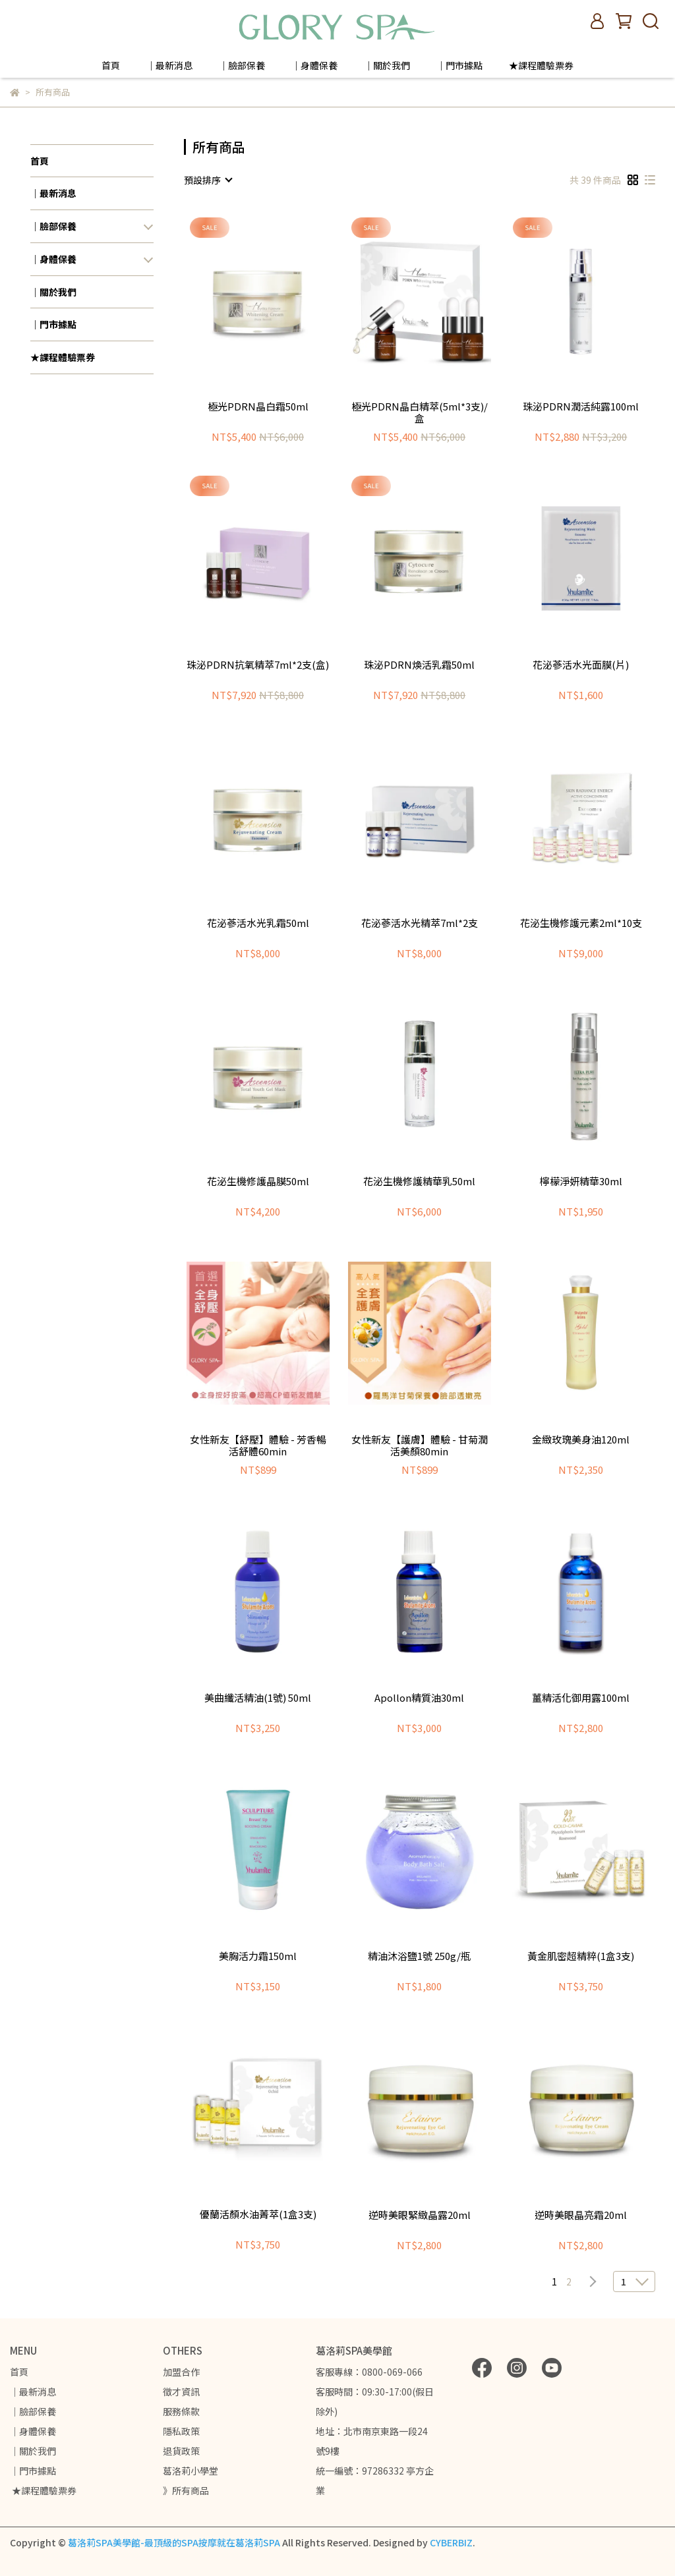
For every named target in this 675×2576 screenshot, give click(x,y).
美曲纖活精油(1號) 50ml (257, 1698)
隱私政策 (181, 2431)
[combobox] (207, 180)
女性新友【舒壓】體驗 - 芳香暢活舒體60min (258, 1445)
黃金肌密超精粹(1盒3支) (580, 1956)
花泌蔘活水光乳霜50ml (258, 923)
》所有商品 (186, 2490)
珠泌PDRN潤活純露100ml (581, 407)
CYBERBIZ (451, 2542)
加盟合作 (181, 2371)
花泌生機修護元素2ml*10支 (581, 923)
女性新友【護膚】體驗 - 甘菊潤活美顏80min (419, 1445)
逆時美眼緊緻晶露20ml (419, 2215)
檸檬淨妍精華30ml (581, 1181)
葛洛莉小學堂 (190, 2470)
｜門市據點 (459, 65)
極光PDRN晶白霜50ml (258, 407)
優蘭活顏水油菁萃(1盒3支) (258, 2214)
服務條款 (181, 2411)
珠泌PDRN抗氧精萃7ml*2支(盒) (258, 665)
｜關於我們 (387, 65)
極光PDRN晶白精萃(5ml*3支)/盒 (419, 412)
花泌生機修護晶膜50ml (258, 1181)
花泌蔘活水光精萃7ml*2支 (419, 923)
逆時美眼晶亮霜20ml (581, 2215)
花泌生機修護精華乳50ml (419, 1181)
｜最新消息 (169, 65)
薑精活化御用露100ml (581, 1698)
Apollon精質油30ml (419, 1698)
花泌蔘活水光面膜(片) (581, 665)
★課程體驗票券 (541, 65)
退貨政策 (181, 2450)
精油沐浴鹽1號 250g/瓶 (419, 1956)
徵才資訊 (181, 2391)
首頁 (111, 65)
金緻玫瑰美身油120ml (581, 1440)
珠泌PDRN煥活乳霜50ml (419, 665)
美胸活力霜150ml (258, 1956)
